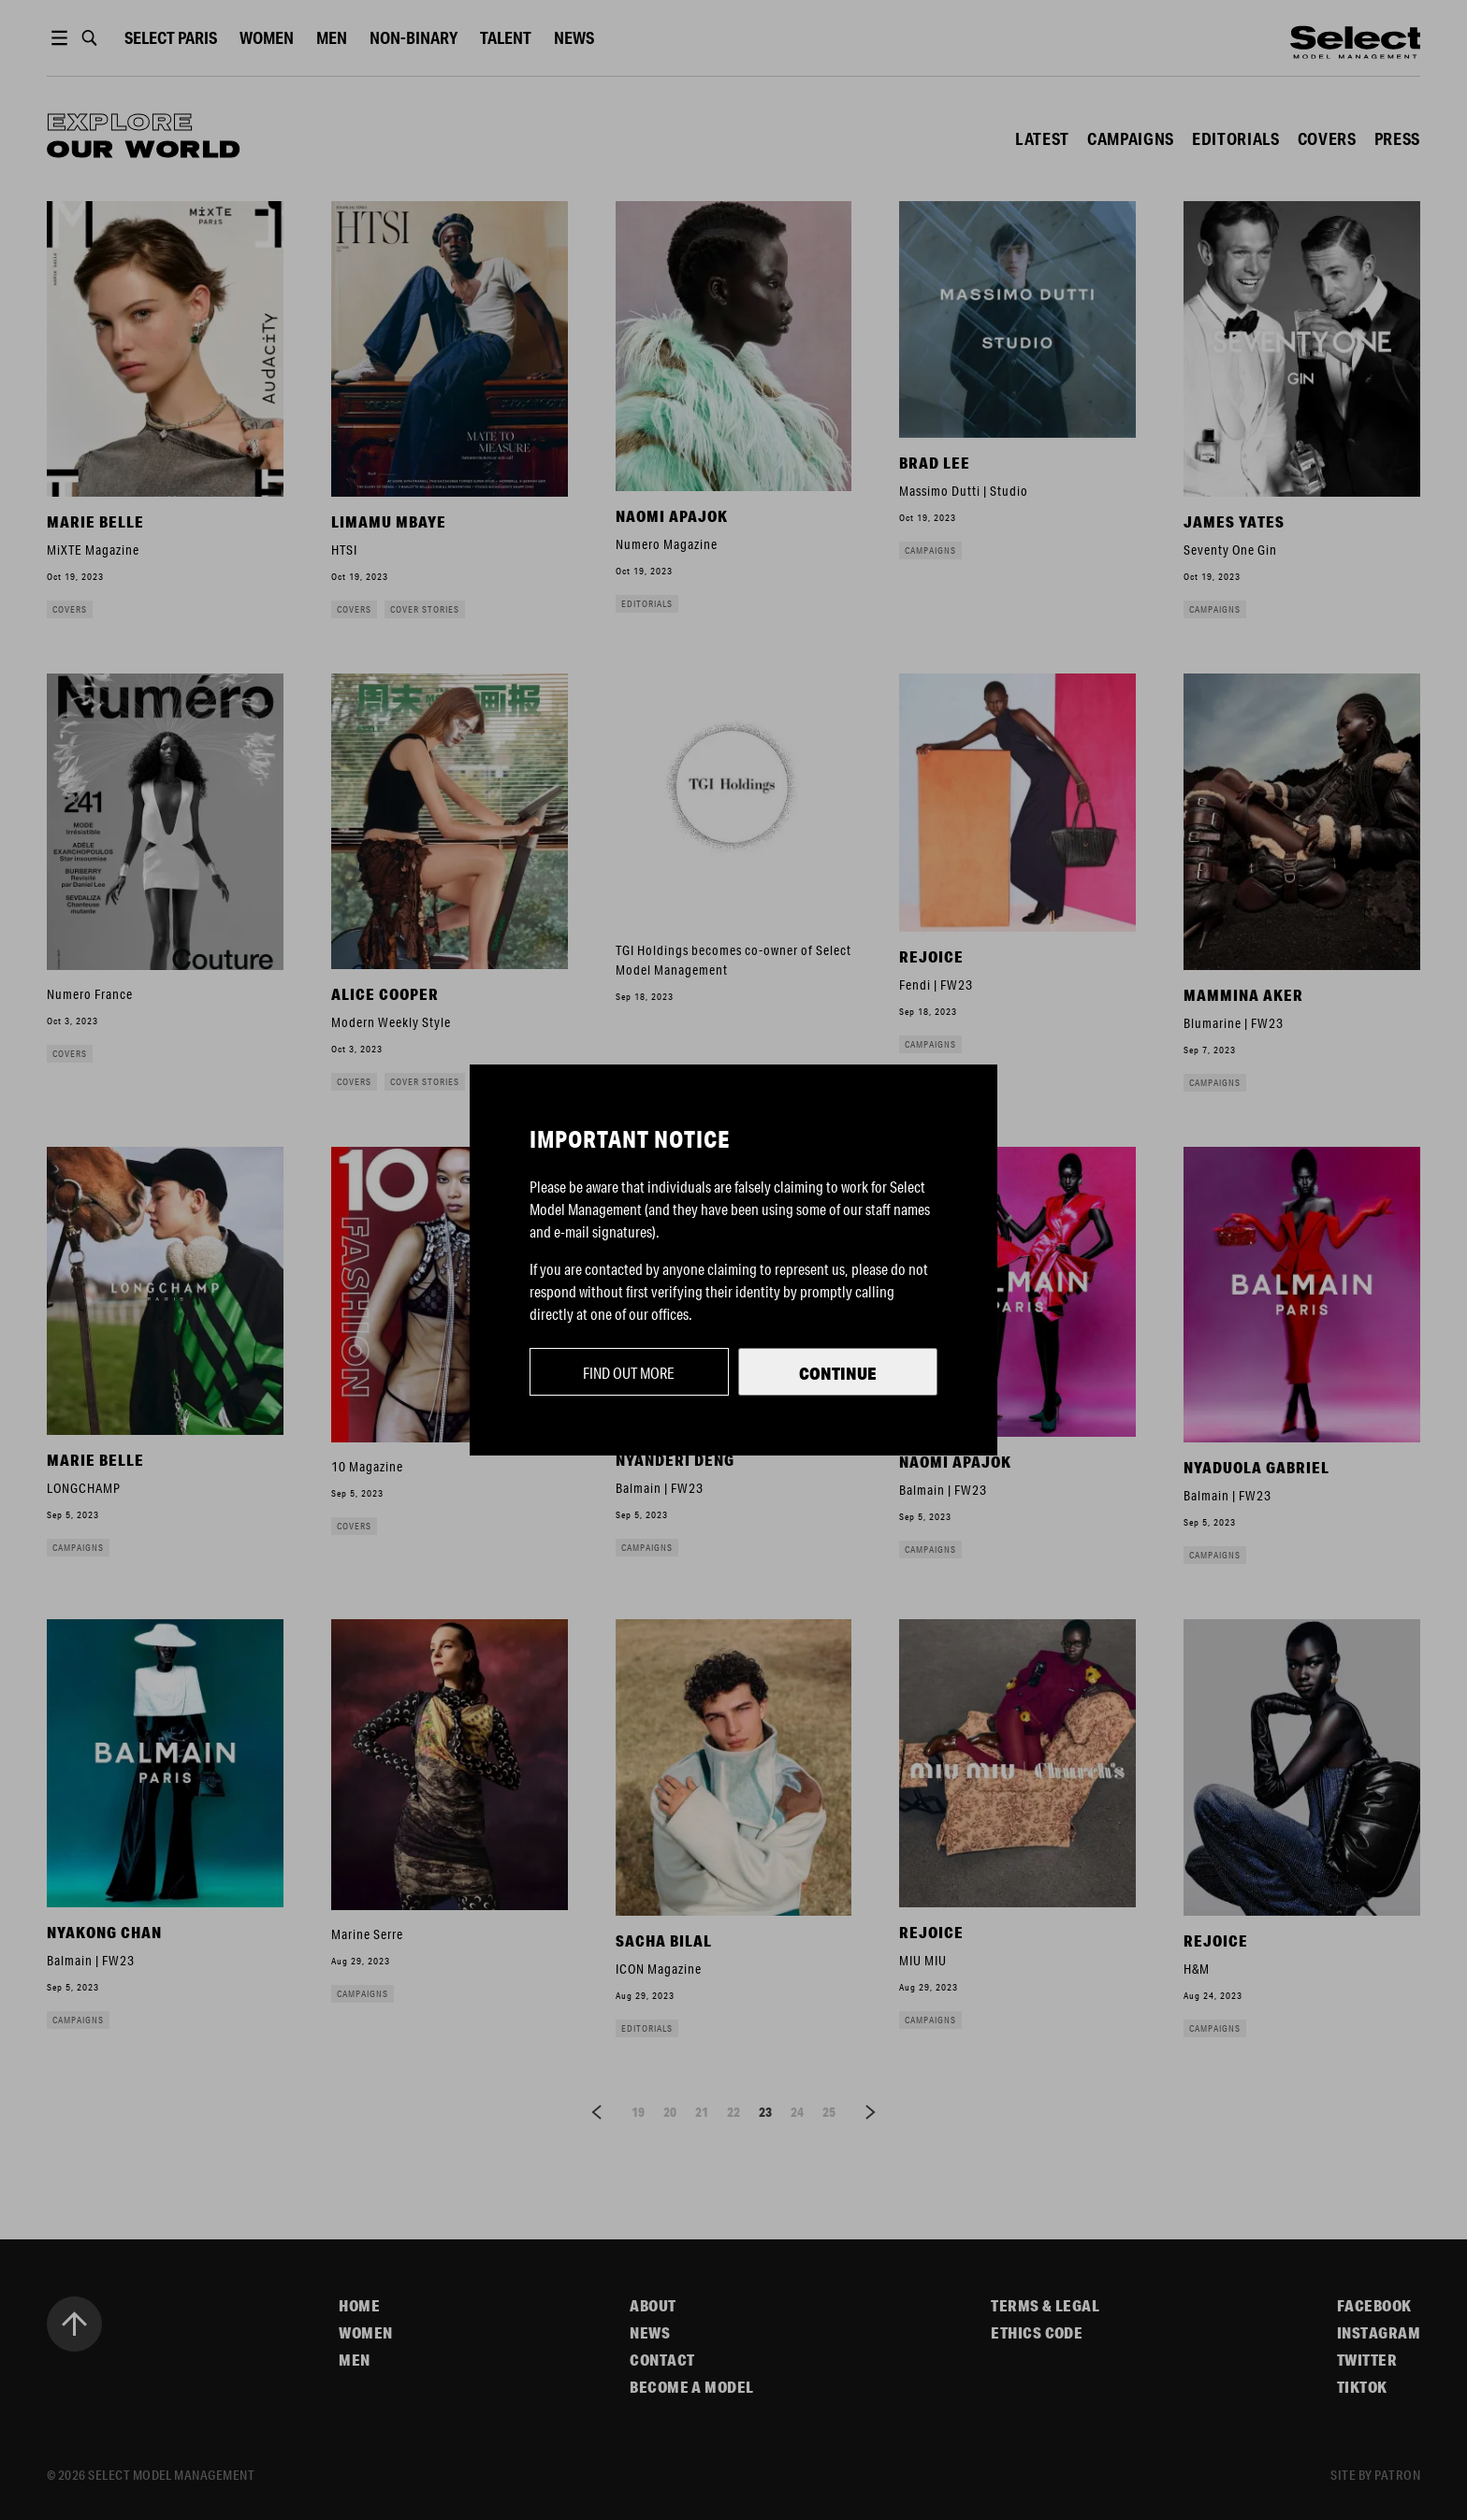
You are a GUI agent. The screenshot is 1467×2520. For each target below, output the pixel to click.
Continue (838, 1373)
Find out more (629, 1373)
